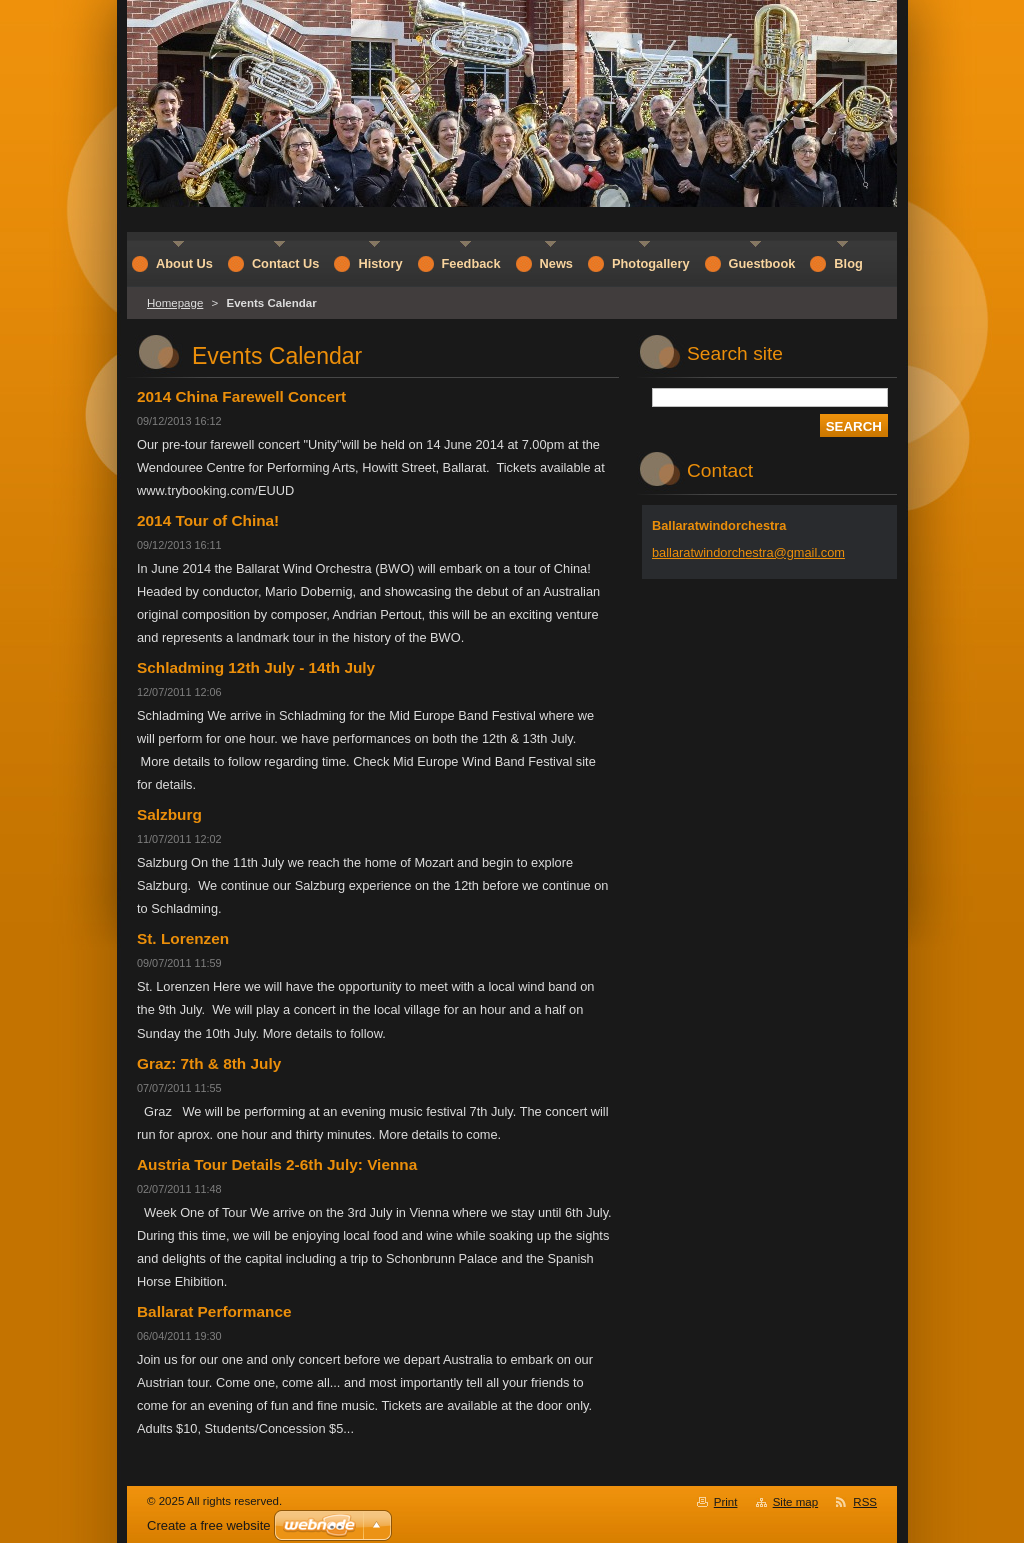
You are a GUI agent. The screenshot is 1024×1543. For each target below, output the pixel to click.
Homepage (175, 303)
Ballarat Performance (214, 1311)
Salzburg (169, 814)
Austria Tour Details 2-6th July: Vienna (277, 1164)
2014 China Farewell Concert (241, 396)
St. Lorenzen (183, 938)
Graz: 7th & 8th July (209, 1063)
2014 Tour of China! (208, 520)
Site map (795, 1502)
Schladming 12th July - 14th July (256, 667)
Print (726, 1502)
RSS (865, 1502)
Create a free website (209, 1525)
